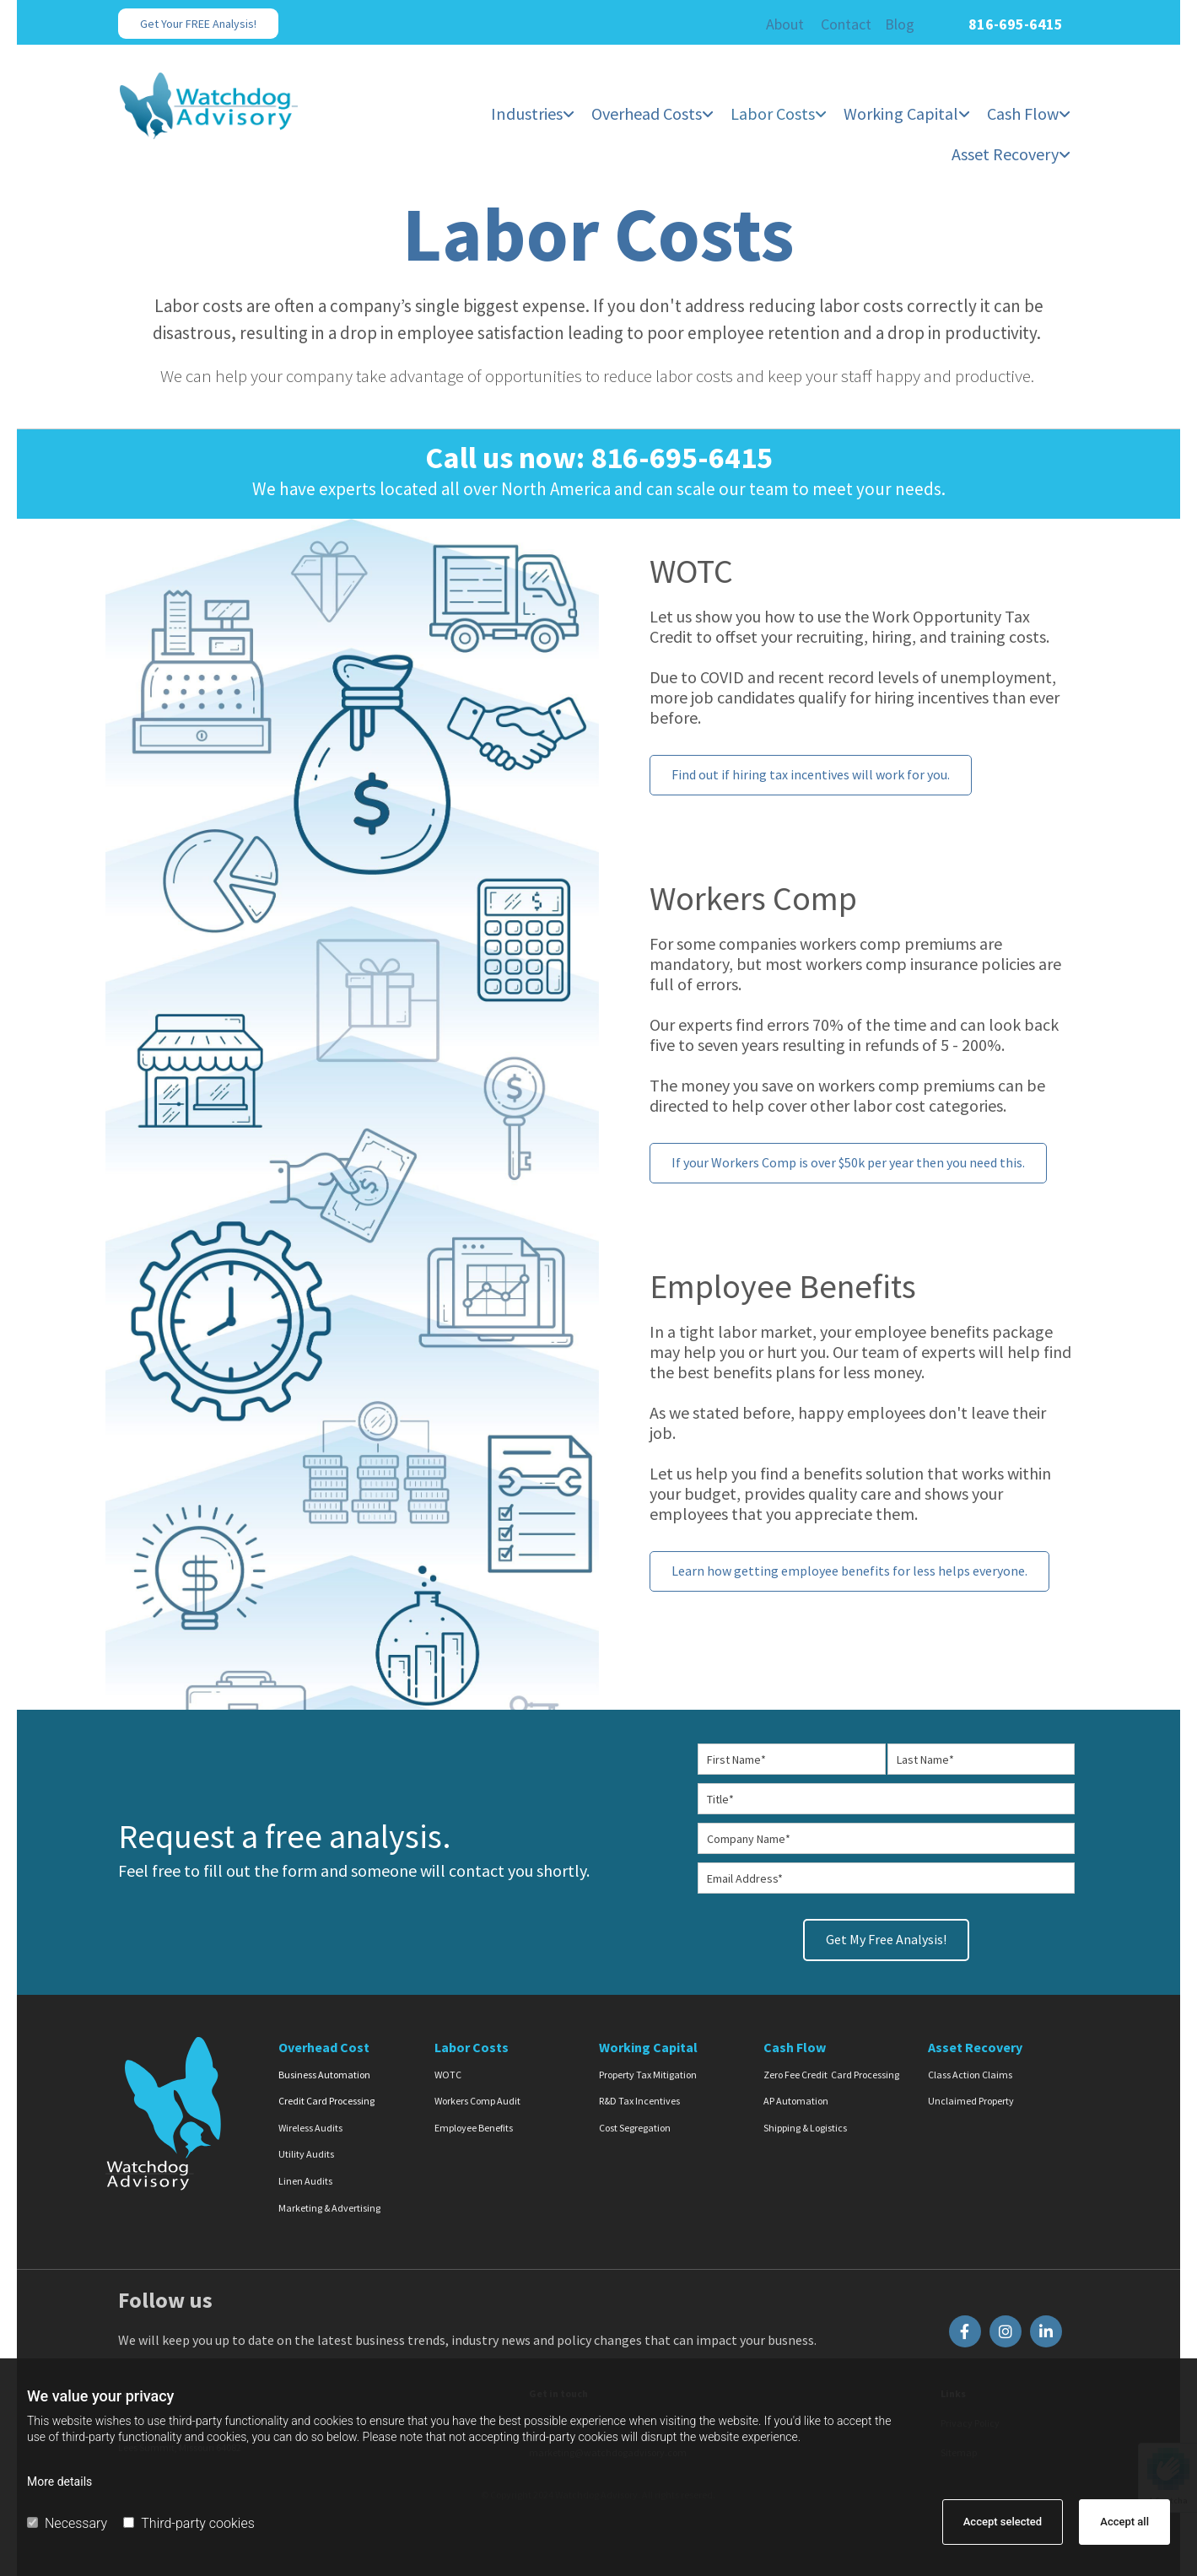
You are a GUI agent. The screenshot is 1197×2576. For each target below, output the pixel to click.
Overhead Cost (323, 2046)
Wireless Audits (310, 2127)
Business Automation (324, 2073)
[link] (534, 107)
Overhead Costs (647, 114)
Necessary (67, 2523)
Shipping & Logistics (805, 2127)
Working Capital (901, 114)
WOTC (447, 2073)
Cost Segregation (635, 2127)
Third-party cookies (188, 2523)
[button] (198, 23)
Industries (528, 114)
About (785, 24)
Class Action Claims (970, 2073)
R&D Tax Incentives (639, 2100)
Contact (846, 24)
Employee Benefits (473, 2127)
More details (59, 2481)
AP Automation (795, 2100)
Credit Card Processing (326, 2100)
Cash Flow (1023, 114)
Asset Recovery (1005, 153)
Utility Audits (306, 2154)
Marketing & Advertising (329, 2207)
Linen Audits (305, 2180)
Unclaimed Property (971, 2100)
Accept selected (1002, 2521)
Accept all (1124, 2521)
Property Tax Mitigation (648, 2073)
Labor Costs (773, 114)
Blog (899, 24)
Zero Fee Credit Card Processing (831, 2073)
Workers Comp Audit (477, 2100)
